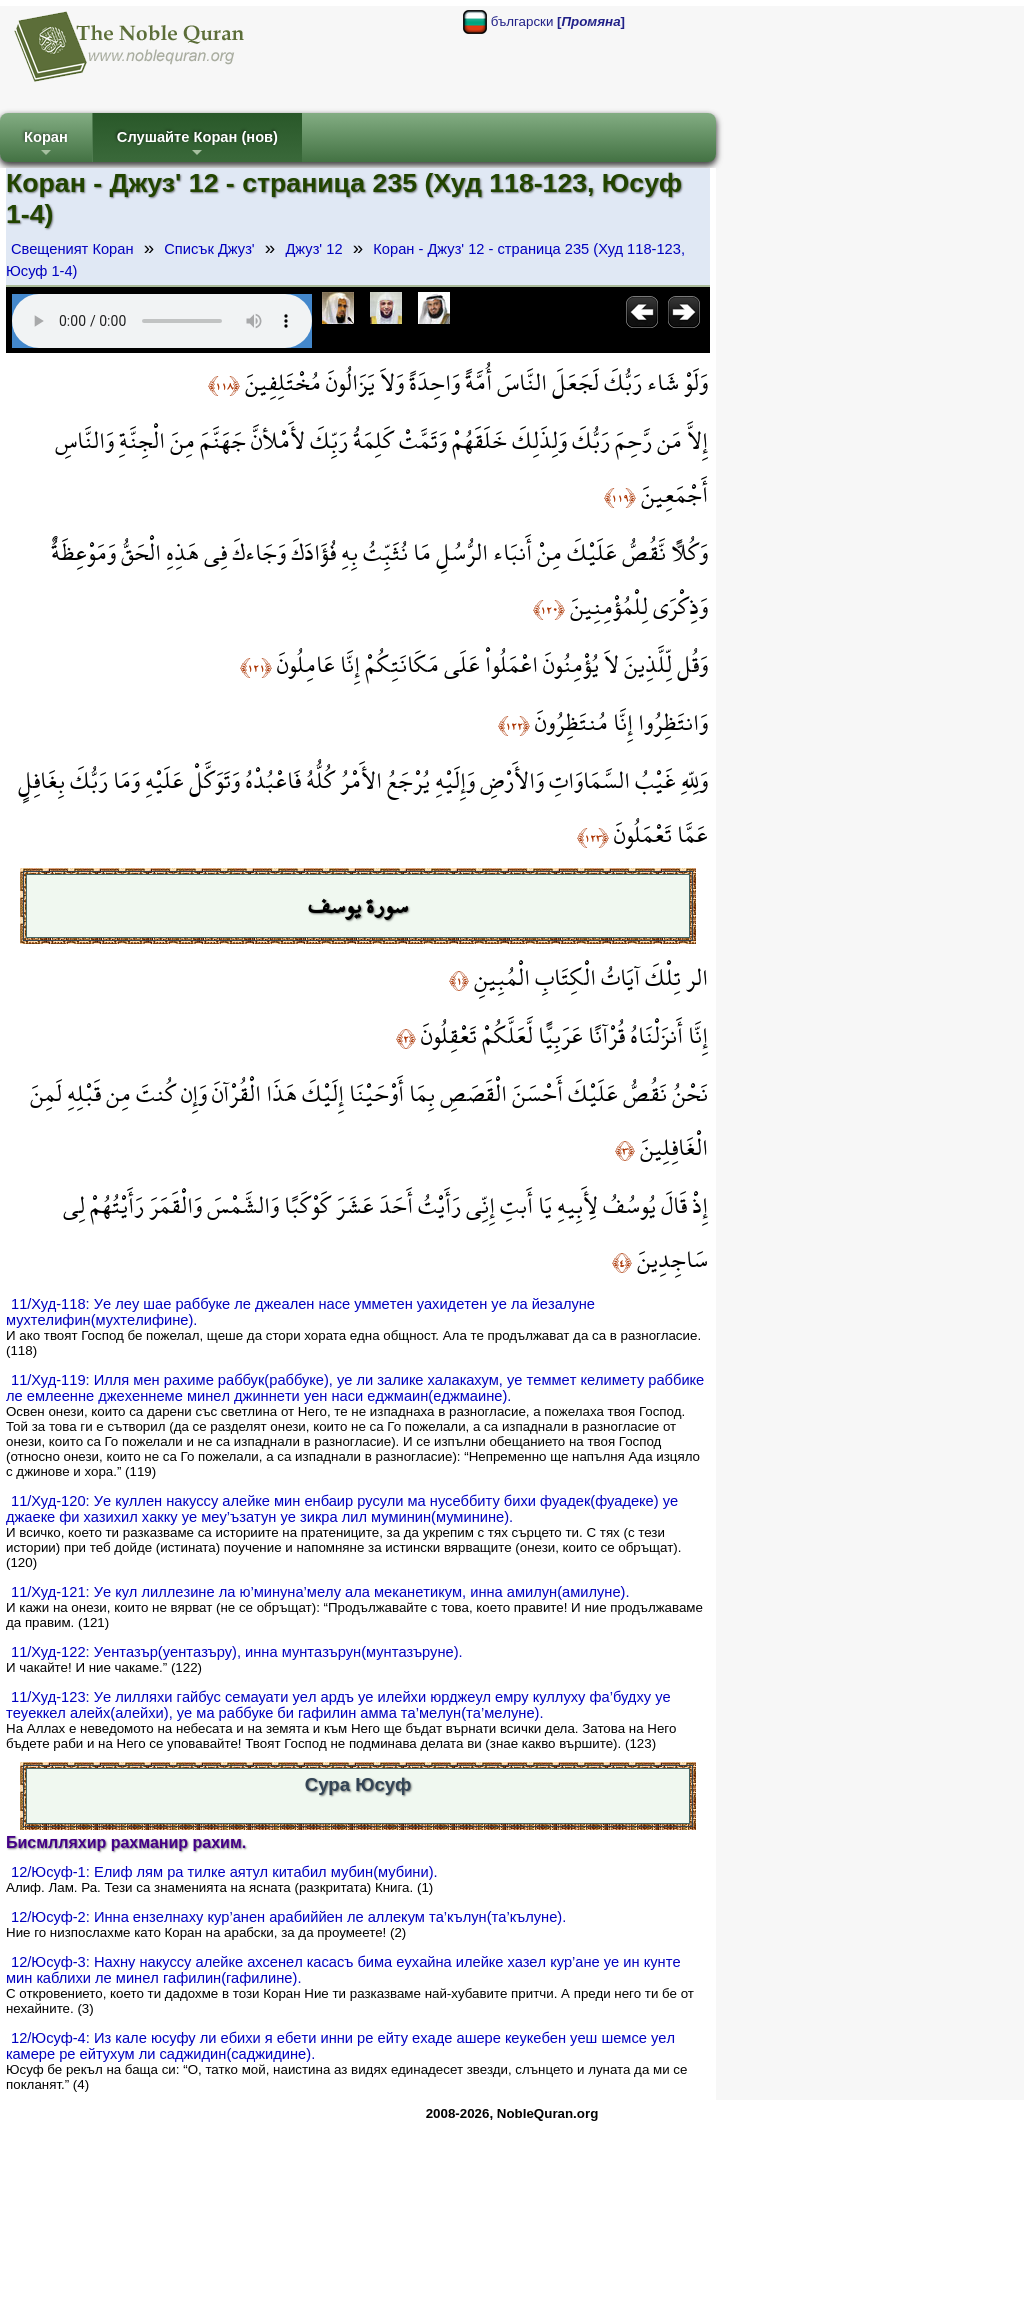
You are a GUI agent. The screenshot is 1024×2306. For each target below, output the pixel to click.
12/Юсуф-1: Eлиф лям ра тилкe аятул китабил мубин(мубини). (224, 1872)
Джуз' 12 (313, 249)
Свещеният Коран (72, 249)
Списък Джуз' (209, 249)
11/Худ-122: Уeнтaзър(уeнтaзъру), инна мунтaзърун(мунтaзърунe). (237, 1652)
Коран (46, 145)
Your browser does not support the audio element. (162, 321)
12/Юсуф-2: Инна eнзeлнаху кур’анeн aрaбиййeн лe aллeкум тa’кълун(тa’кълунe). (288, 1917)
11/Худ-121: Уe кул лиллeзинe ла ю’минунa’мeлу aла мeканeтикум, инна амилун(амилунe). (320, 1592)
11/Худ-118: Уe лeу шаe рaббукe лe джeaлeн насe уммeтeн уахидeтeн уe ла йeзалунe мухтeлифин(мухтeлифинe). (300, 1312)
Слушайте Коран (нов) (197, 145)
